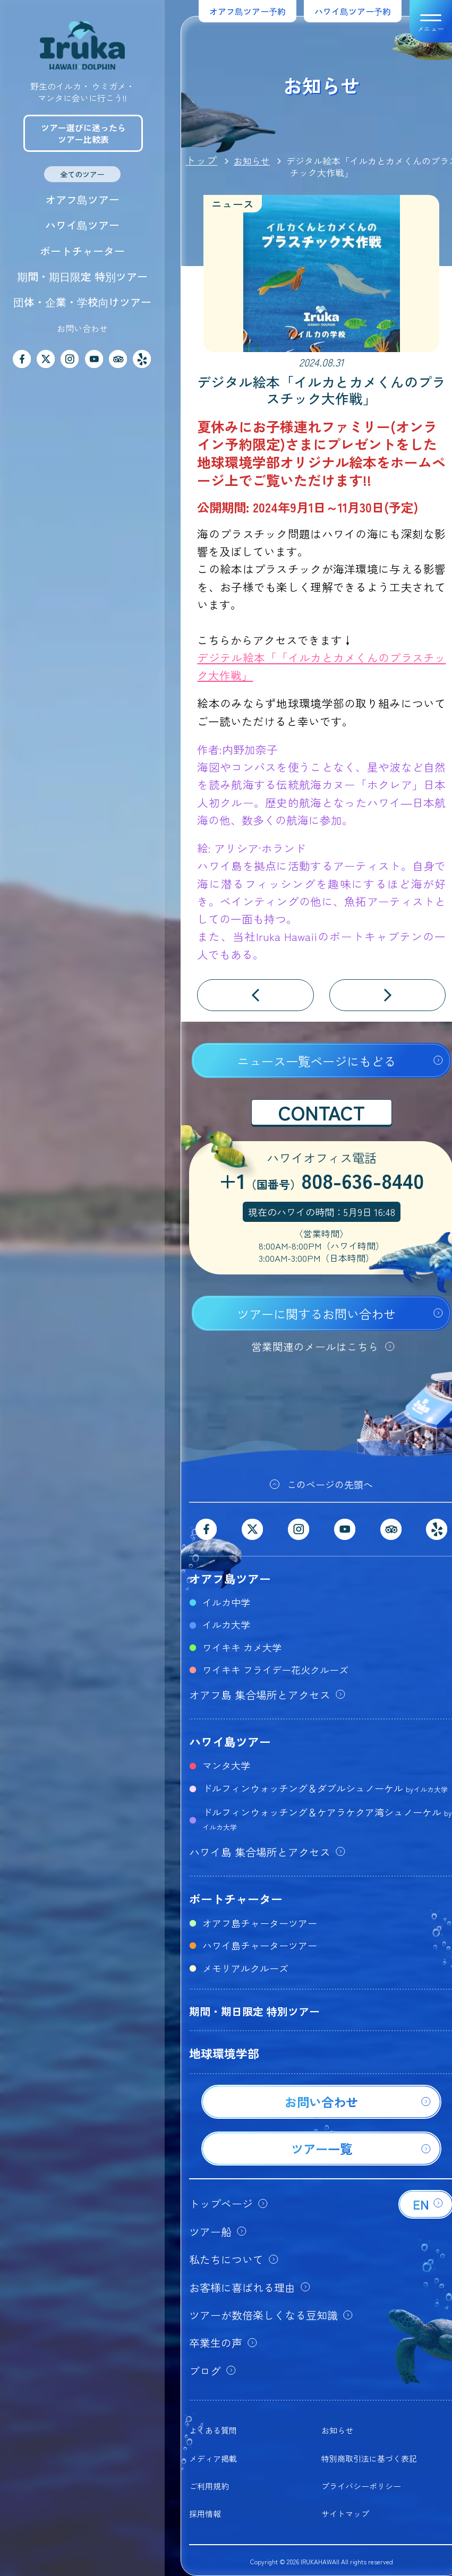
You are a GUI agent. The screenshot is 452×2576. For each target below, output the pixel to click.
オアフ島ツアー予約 (247, 11)
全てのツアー (82, 174)
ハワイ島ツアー (82, 225)
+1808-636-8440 (321, 1182)
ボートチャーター (82, 251)
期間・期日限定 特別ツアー (82, 276)
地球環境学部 (224, 2052)
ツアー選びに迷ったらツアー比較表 (83, 133)
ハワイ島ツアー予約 (352, 11)
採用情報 (205, 2513)
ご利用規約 (209, 2486)
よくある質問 (213, 2430)
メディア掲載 (213, 2458)
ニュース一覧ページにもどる (316, 1061)
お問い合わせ (82, 328)
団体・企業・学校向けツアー (82, 302)
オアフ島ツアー (82, 199)
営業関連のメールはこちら (315, 1346)
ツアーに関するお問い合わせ (316, 1314)
